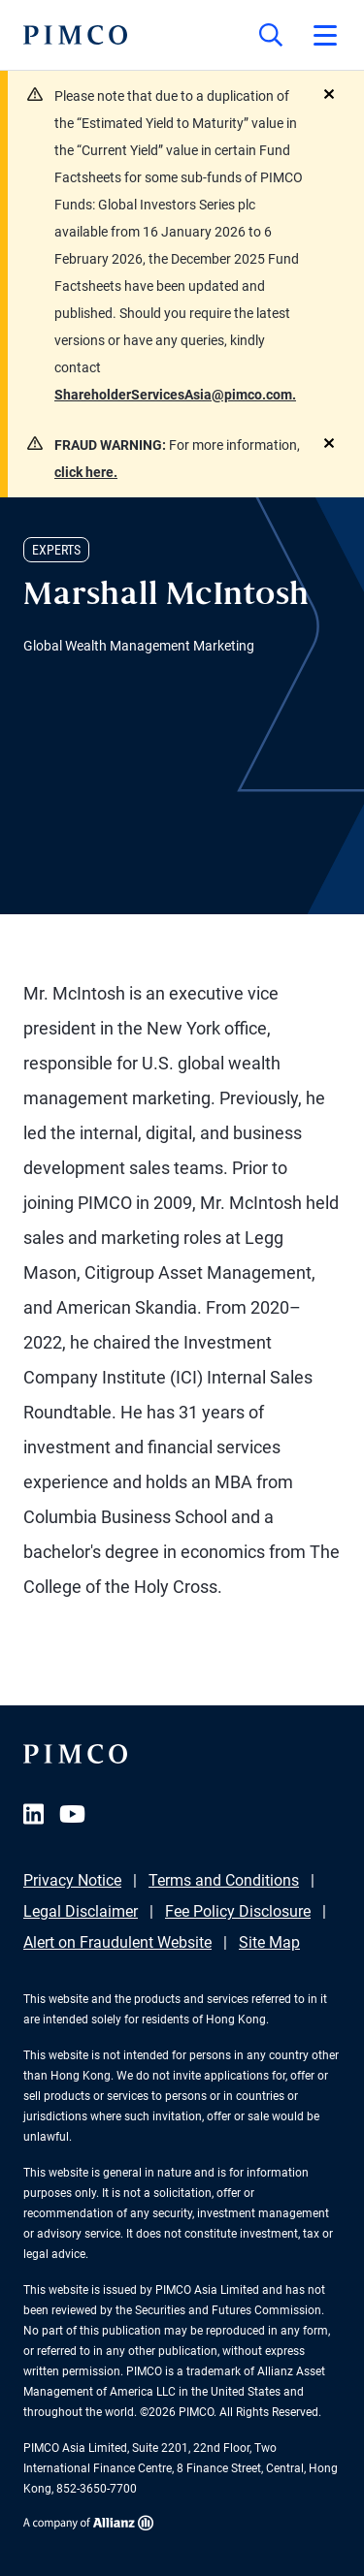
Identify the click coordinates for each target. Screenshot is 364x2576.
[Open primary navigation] (325, 35)
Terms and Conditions (224, 1880)
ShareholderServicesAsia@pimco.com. (175, 394)
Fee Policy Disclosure (238, 1911)
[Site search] (270, 35)
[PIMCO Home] (75, 35)
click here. (85, 472)
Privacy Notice (72, 1880)
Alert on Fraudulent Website (117, 1942)
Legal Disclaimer (80, 1911)
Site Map (269, 1942)
